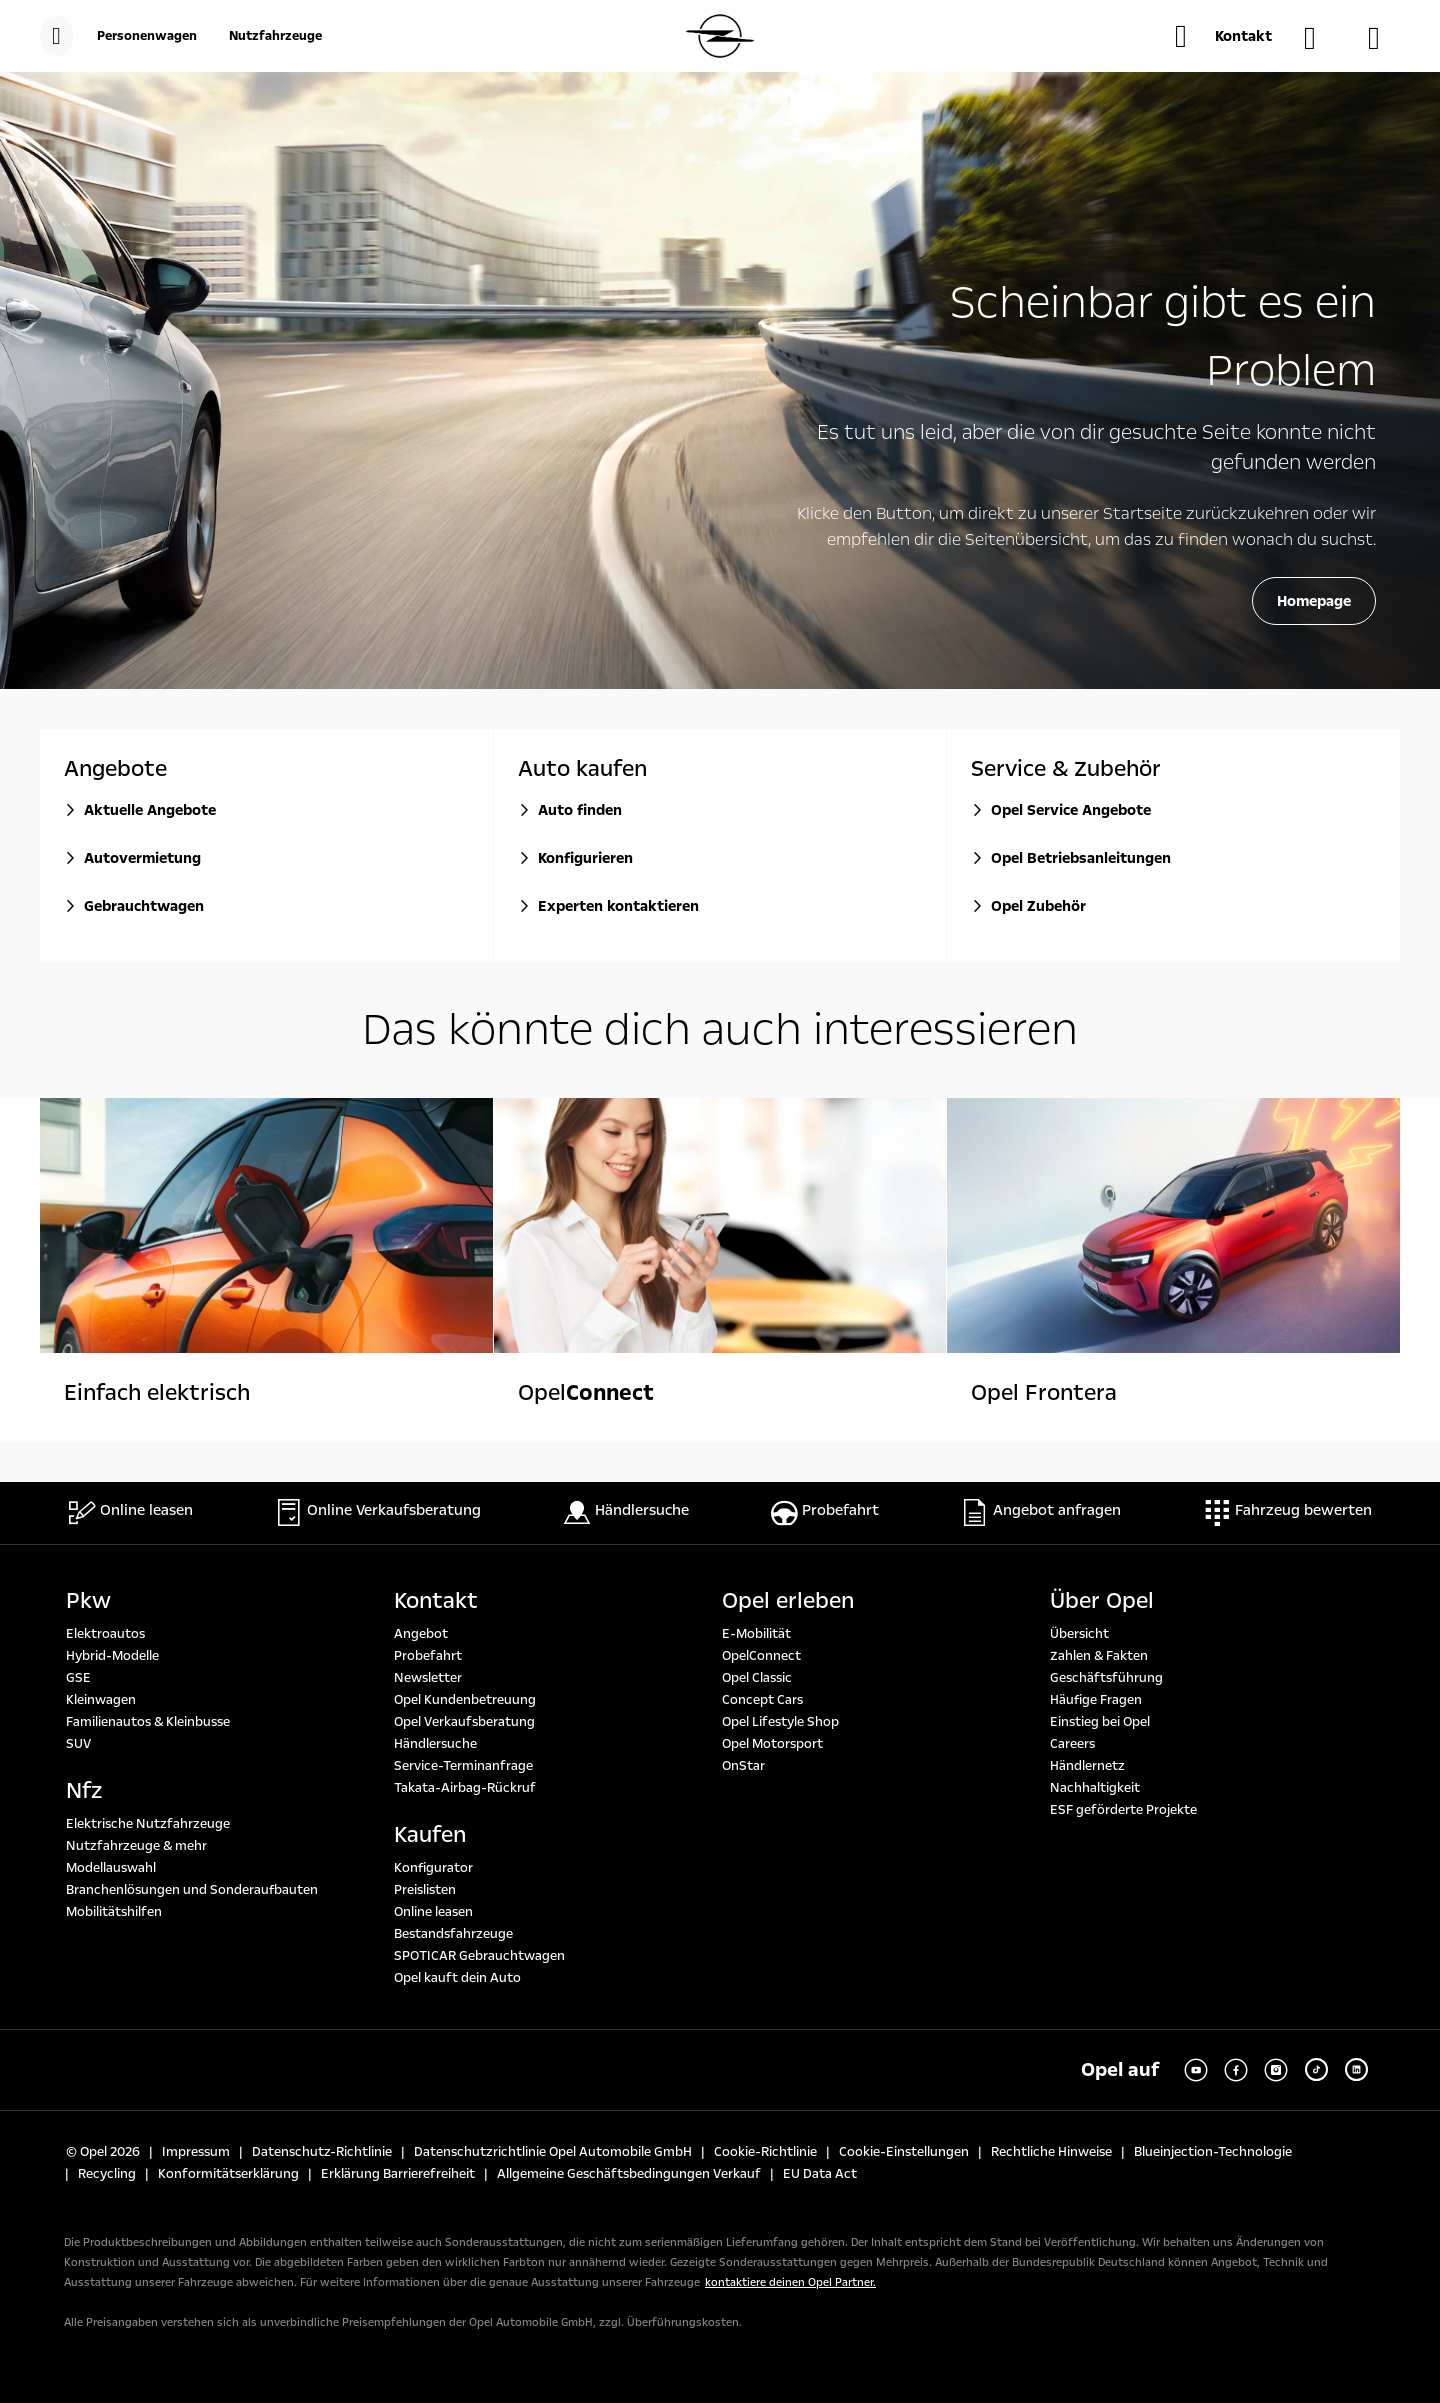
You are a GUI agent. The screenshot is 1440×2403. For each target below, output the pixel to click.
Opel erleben (788, 1601)
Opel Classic (757, 1678)
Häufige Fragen (1096, 1700)
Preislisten (425, 1890)
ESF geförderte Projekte (1123, 1810)
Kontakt (436, 1601)
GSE (78, 1678)
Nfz (84, 1791)
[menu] (56, 36)
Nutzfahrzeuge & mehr (136, 1846)
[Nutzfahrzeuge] (275, 36)
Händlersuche (435, 1744)
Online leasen (433, 1912)
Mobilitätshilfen (114, 1912)
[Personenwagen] (147, 36)
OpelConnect (761, 1656)
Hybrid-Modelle (112, 1656)
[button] (1223, 36)
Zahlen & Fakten (1099, 1656)
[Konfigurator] (1384, 38)
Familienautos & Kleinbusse (148, 1722)
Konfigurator (433, 1868)
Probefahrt (428, 1656)
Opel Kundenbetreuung (465, 1700)
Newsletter (428, 1678)
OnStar (743, 1766)
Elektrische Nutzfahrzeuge (148, 1824)
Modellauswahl (111, 1868)
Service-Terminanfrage (463, 1766)
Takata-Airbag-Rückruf (465, 1788)
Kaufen (430, 1835)
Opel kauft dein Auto (457, 1978)
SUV (78, 1744)
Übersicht (1079, 1634)
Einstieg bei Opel (1100, 1722)
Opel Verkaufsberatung (464, 1722)
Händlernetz (1087, 1766)
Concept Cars (762, 1700)
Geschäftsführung (1106, 1678)
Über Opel (1102, 1601)
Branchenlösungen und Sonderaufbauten (192, 1890)
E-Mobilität (756, 1634)
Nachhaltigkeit (1095, 1788)
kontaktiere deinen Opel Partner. (790, 2282)
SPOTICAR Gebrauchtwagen (479, 1956)
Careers (1072, 1744)
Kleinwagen (101, 1700)
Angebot (421, 1634)
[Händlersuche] (1320, 38)
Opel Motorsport (772, 1744)
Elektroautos (105, 1634)
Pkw (88, 1601)
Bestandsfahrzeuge (453, 1934)
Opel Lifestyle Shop (780, 1722)
